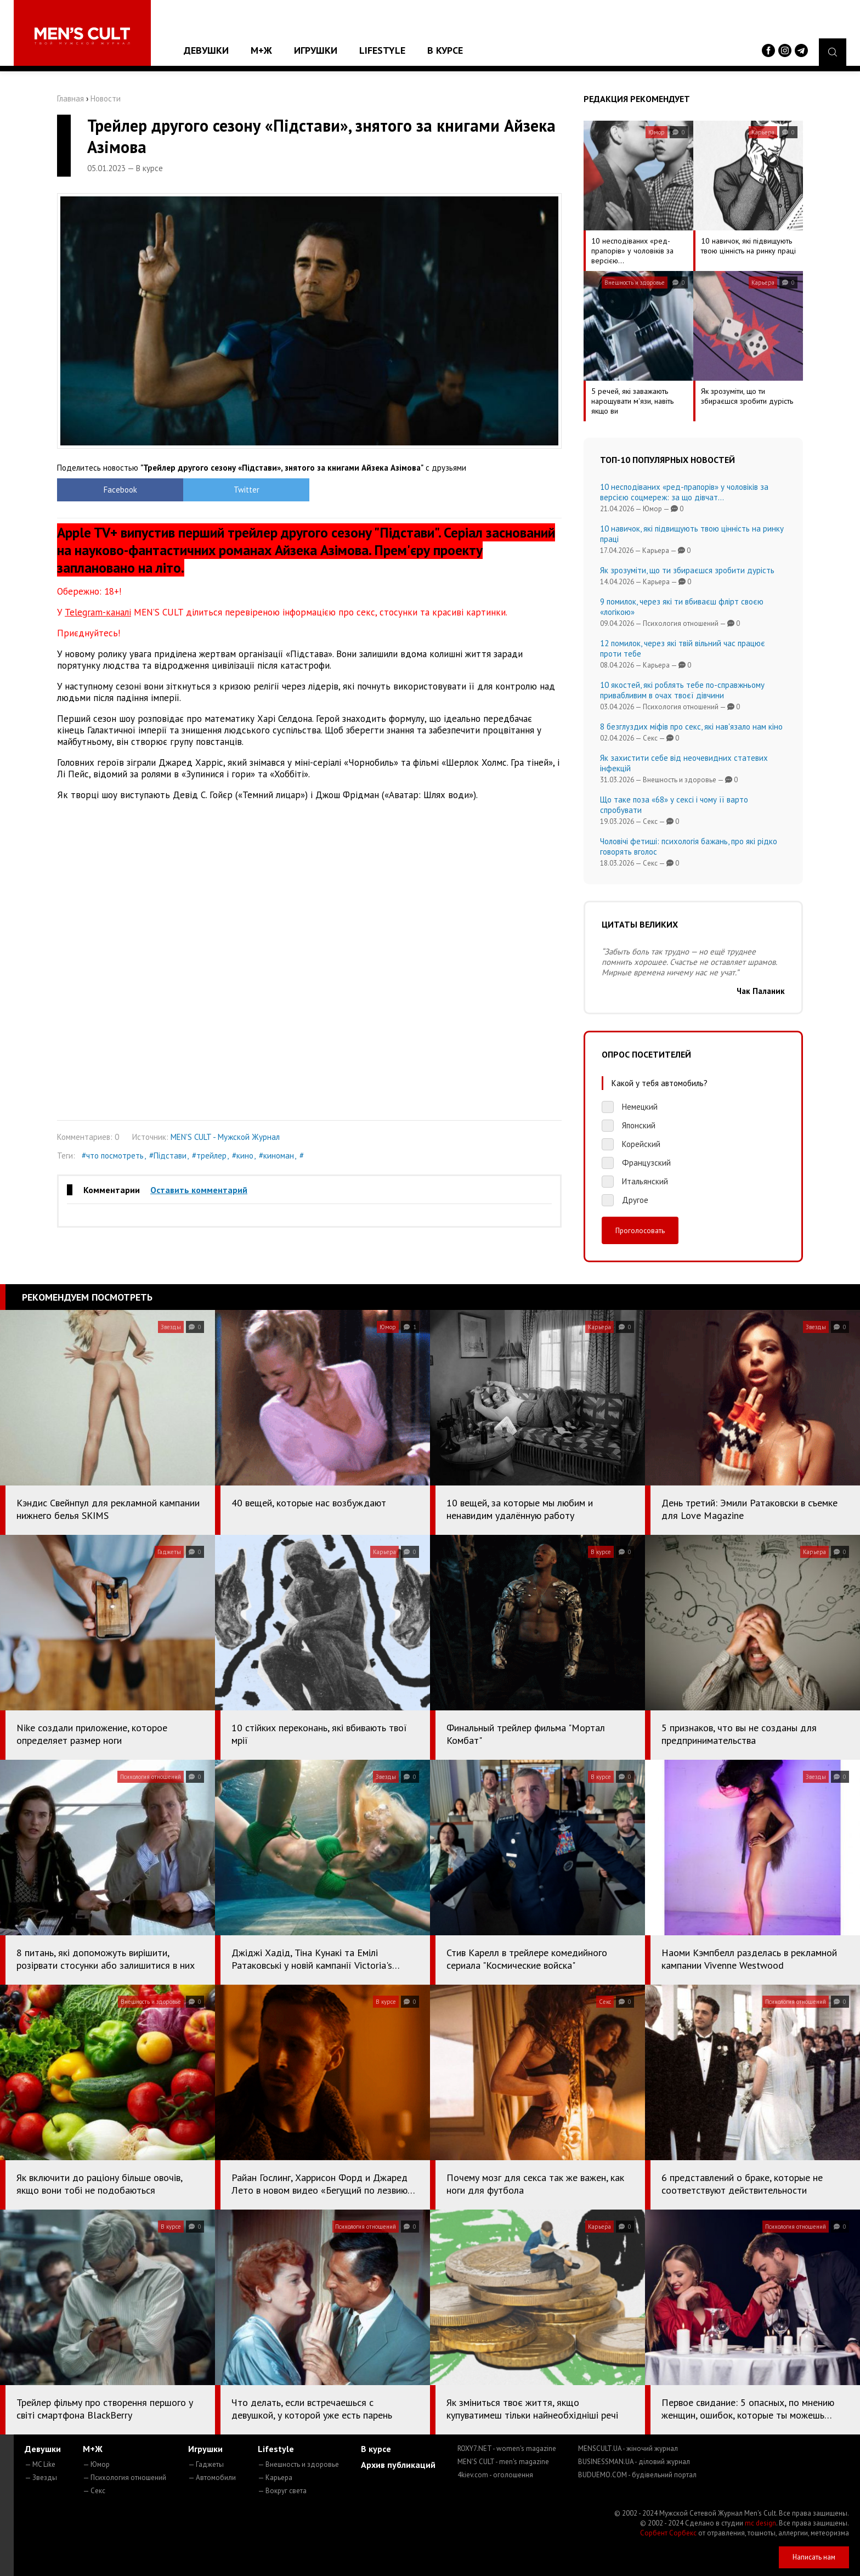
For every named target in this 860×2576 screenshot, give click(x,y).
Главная (70, 98)
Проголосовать (640, 1230)
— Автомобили (212, 2477)
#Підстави (167, 1155)
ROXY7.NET (506, 2448)
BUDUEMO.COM (637, 2474)
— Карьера (275, 2477)
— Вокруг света (282, 2490)
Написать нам (814, 2557)
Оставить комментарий (198, 1189)
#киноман (276, 1155)
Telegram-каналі (98, 612)
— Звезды (41, 2477)
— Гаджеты (206, 2464)
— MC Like (40, 2464)
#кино (242, 1155)
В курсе (445, 50)
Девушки (206, 50)
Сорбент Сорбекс (668, 2533)
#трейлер (209, 1155)
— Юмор (96, 2464)
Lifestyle (382, 50)
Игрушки (315, 50)
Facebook (120, 489)
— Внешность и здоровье (298, 2464)
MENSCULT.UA (628, 2448)
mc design (760, 2523)
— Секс (94, 2490)
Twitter (246, 489)
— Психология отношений (124, 2477)
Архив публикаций (398, 2464)
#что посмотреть (113, 1155)
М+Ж (261, 50)
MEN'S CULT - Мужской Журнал (225, 1137)
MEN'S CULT (503, 2461)
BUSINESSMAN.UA (634, 2461)
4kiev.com (495, 2474)
